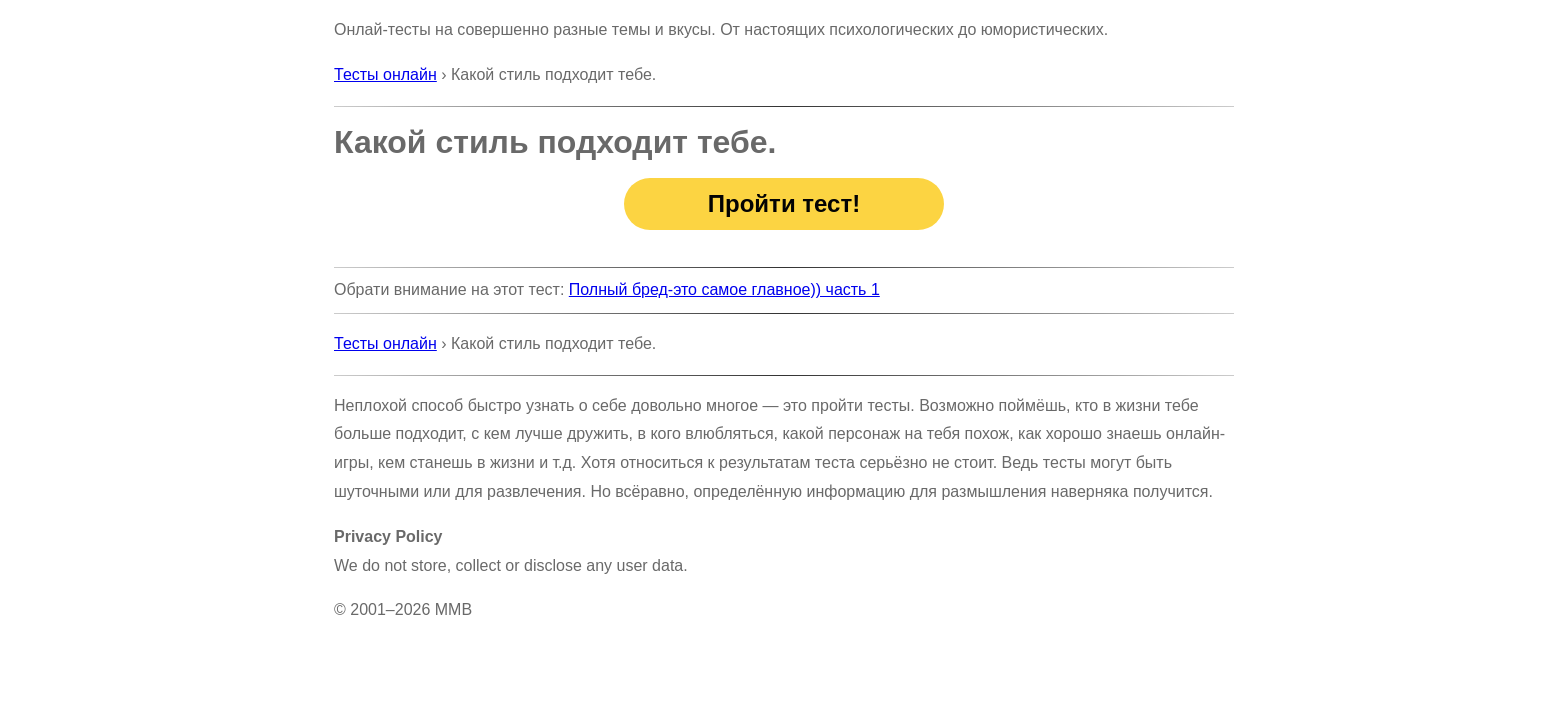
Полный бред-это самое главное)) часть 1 (724, 289)
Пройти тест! (784, 203)
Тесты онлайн (385, 74)
